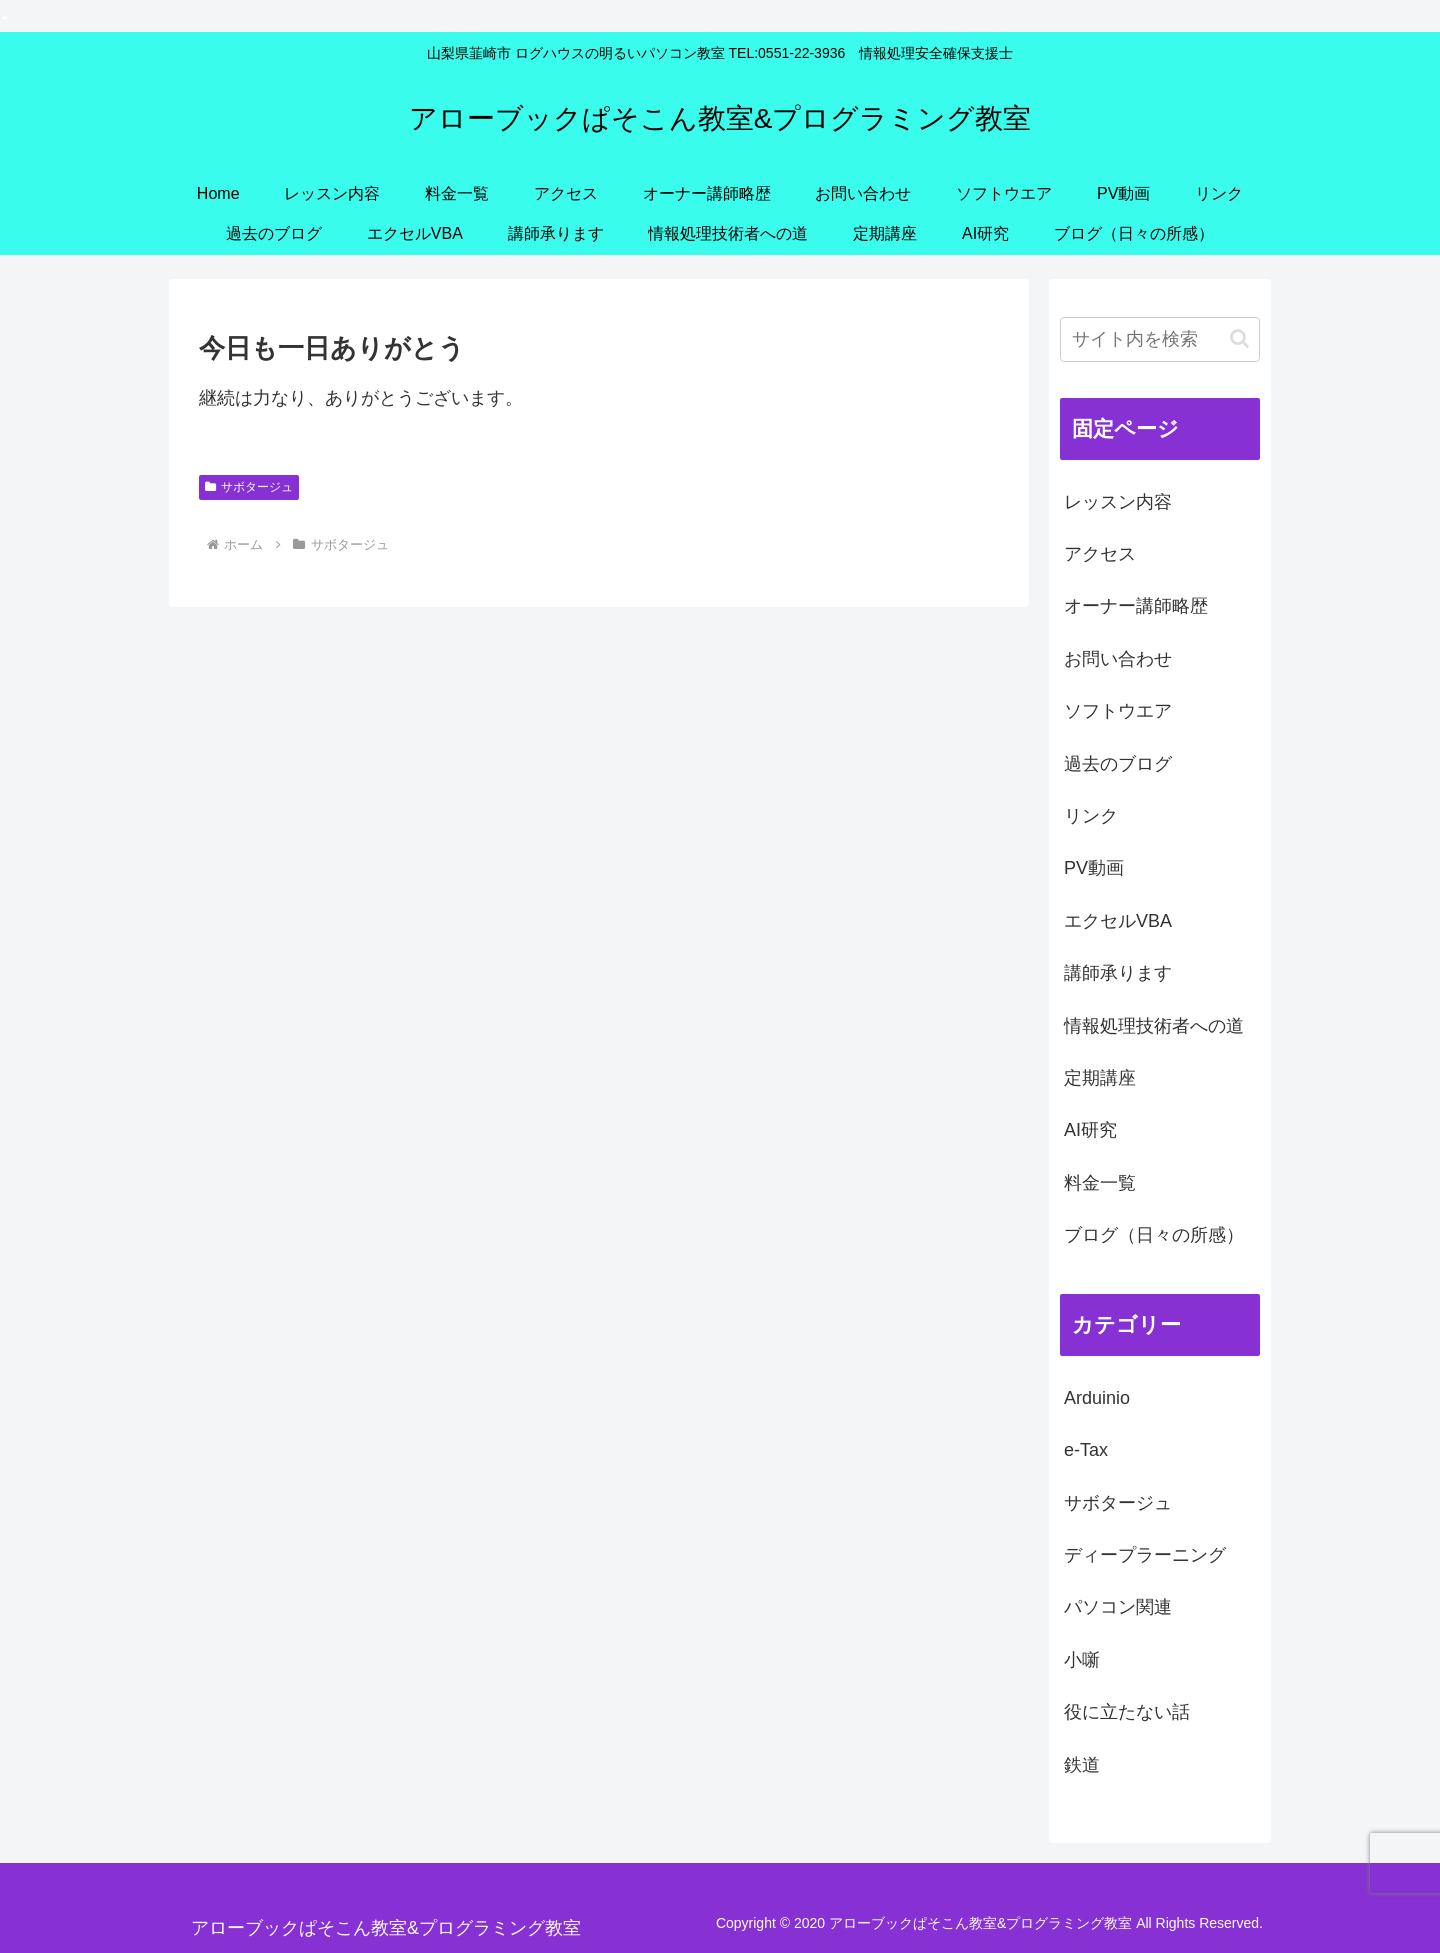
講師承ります (1118, 973)
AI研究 (1090, 1130)
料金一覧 (1100, 1183)
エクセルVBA (1118, 921)
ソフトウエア (1118, 711)
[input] (1160, 339)
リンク (1091, 816)
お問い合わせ (1118, 659)
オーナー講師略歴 (1136, 606)
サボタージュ (249, 487)
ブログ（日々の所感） (1154, 1235)
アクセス (1100, 554)
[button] (1239, 338)
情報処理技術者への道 (1154, 1026)
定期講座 (1100, 1078)
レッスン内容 (1118, 502)
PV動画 (1094, 868)
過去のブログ (1118, 764)
